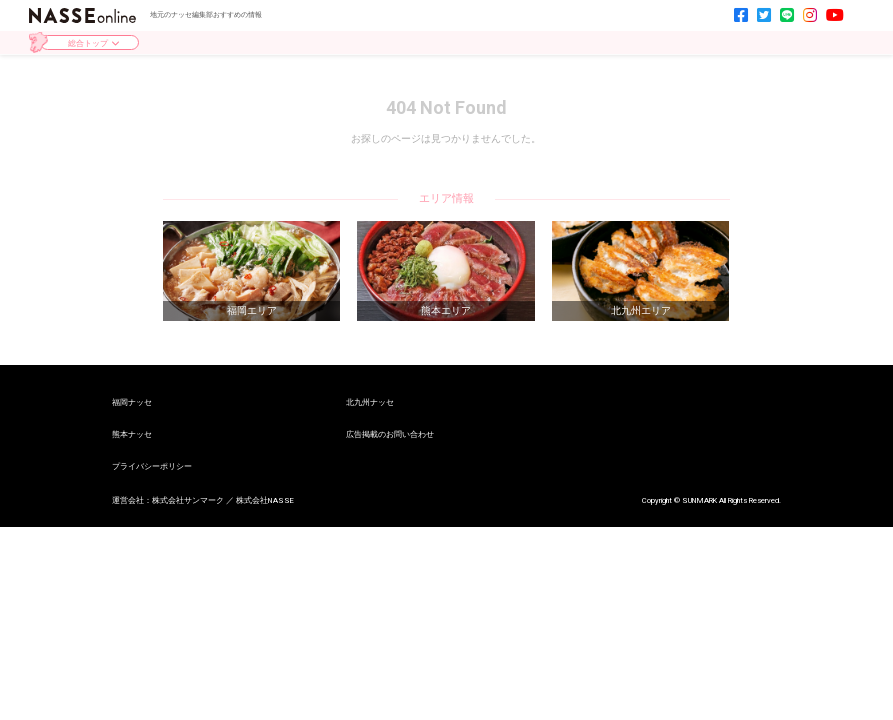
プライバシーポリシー (152, 467)
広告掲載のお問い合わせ (390, 435)
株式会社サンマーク (188, 500)
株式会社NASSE (265, 500)
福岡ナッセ (132, 403)
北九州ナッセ (370, 403)
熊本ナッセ (132, 435)
